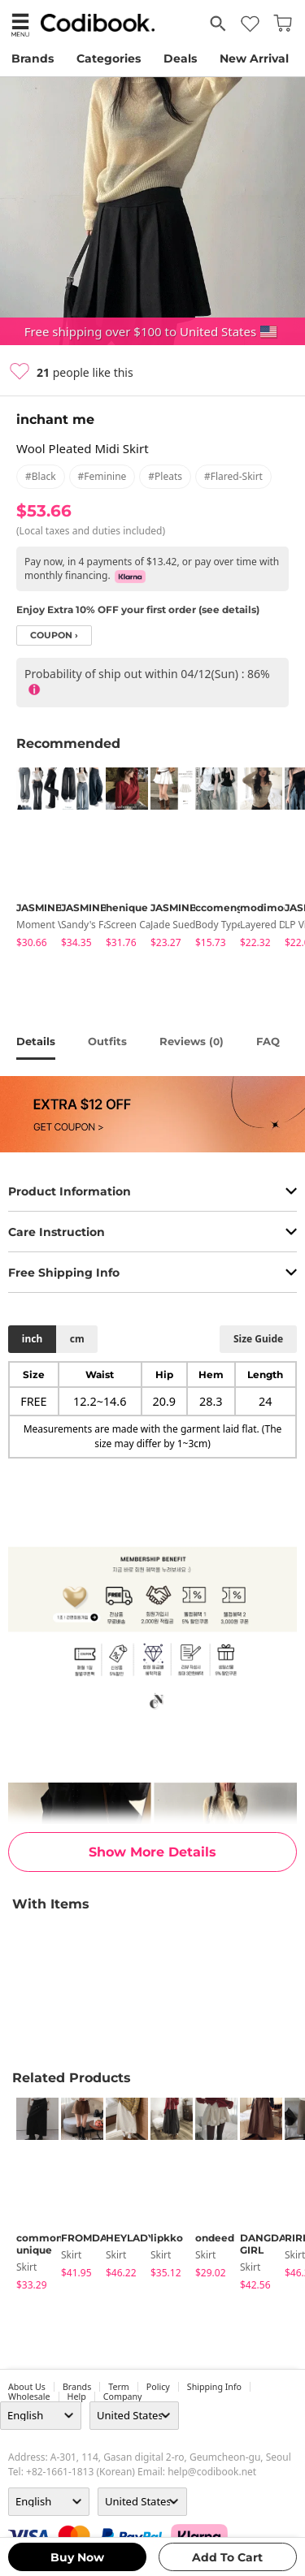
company (122, 2396)
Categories (108, 58)
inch (32, 1339)
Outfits (107, 1041)
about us (27, 2386)
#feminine (102, 476)
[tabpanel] (30, 860)
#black (40, 476)
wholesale (29, 2396)
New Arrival (254, 58)
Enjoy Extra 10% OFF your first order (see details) (137, 609)
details (35, 1041)
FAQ (268, 1041)
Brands (32, 58)
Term (118, 2386)
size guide (258, 1339)
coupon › (54, 635)
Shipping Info (214, 2386)
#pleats (165, 476)
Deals (180, 58)
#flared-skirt (233, 476)
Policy (158, 2386)
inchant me (55, 419)
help (77, 2396)
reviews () (191, 1041)
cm (77, 1339)
